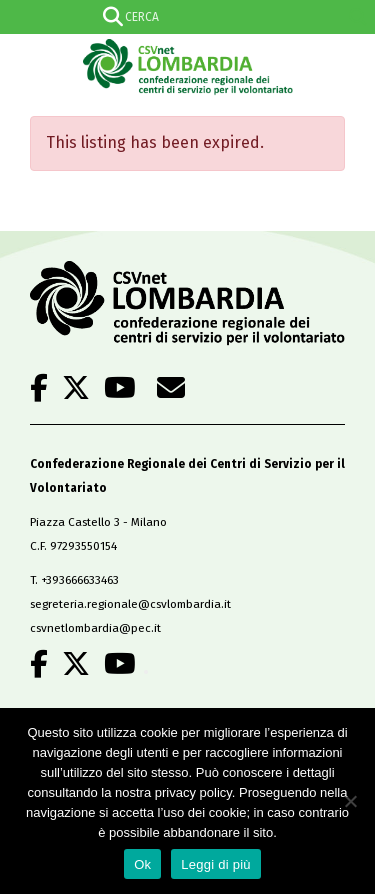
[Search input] (184, 17)
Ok (142, 864)
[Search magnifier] (358, 17)
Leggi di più (216, 864)
